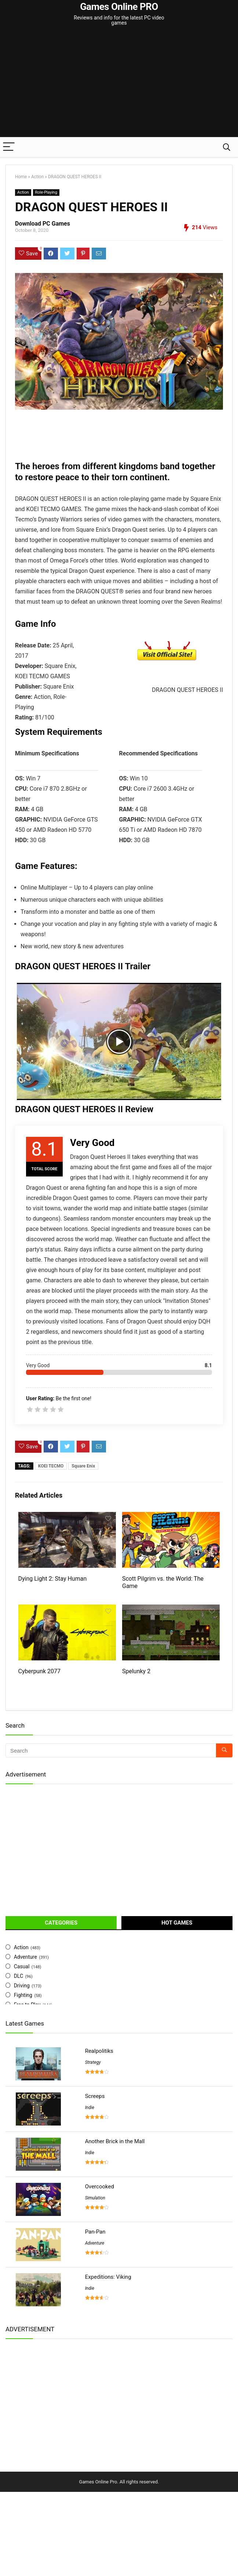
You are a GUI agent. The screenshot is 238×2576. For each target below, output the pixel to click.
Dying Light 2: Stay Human (52, 1578)
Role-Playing (46, 192)
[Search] (226, 147)
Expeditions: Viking (108, 2277)
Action (37, 176)
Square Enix (83, 1466)
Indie (89, 2107)
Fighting (23, 1995)
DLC (18, 1976)
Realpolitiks (99, 2051)
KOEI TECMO (50, 1466)
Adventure (25, 1957)
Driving (22, 1985)
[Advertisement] (122, 82)
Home (21, 176)
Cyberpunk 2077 (39, 1671)
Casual (22, 1966)
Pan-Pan (95, 2231)
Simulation (95, 2197)
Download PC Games (42, 223)
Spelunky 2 (136, 1671)
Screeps (95, 2096)
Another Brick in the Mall (115, 2141)
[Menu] (9, 147)
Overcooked (99, 2186)
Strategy (93, 2062)
